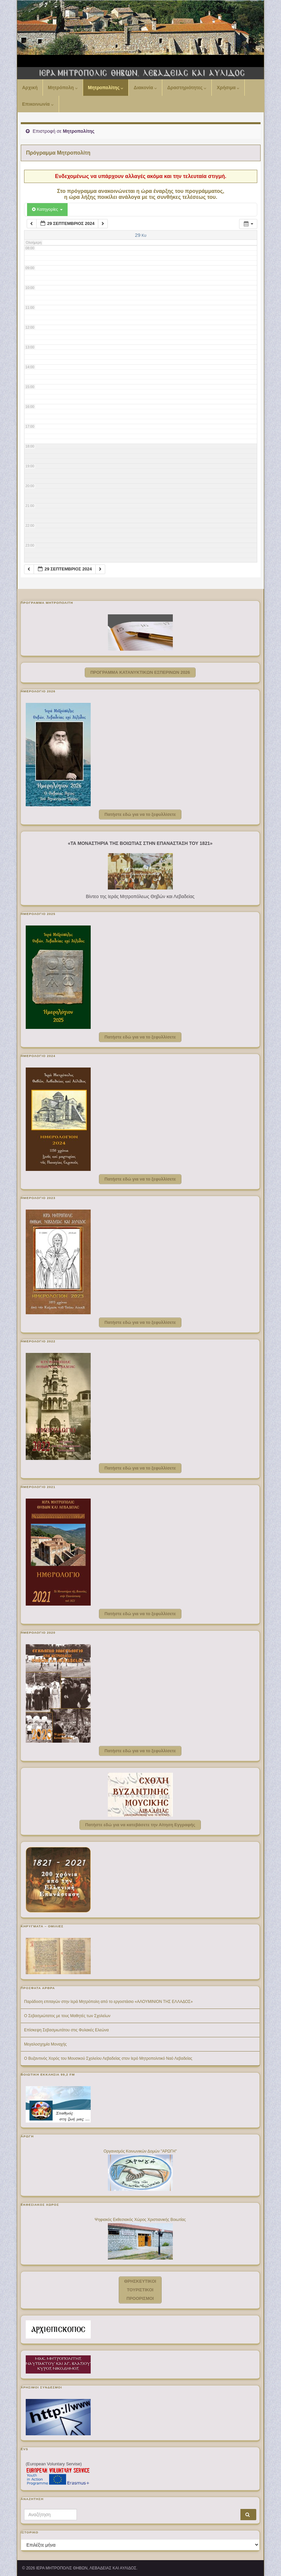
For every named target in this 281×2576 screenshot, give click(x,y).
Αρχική (30, 87)
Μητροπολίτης (106, 87)
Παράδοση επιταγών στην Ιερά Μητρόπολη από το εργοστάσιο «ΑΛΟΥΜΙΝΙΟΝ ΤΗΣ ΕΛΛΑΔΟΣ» (108, 2001)
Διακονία (145, 87)
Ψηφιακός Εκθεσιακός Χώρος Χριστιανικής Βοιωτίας (140, 2219)
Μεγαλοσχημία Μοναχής (45, 2044)
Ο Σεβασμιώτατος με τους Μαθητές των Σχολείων (67, 2016)
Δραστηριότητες (186, 87)
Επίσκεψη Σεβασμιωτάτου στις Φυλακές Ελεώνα (66, 2030)
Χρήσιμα (228, 87)
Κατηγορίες (47, 209)
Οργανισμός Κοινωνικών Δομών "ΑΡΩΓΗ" (140, 2151)
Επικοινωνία (38, 104)
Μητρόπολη (63, 87)
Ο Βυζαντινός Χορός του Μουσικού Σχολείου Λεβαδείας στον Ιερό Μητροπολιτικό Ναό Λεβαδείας (108, 2058)
